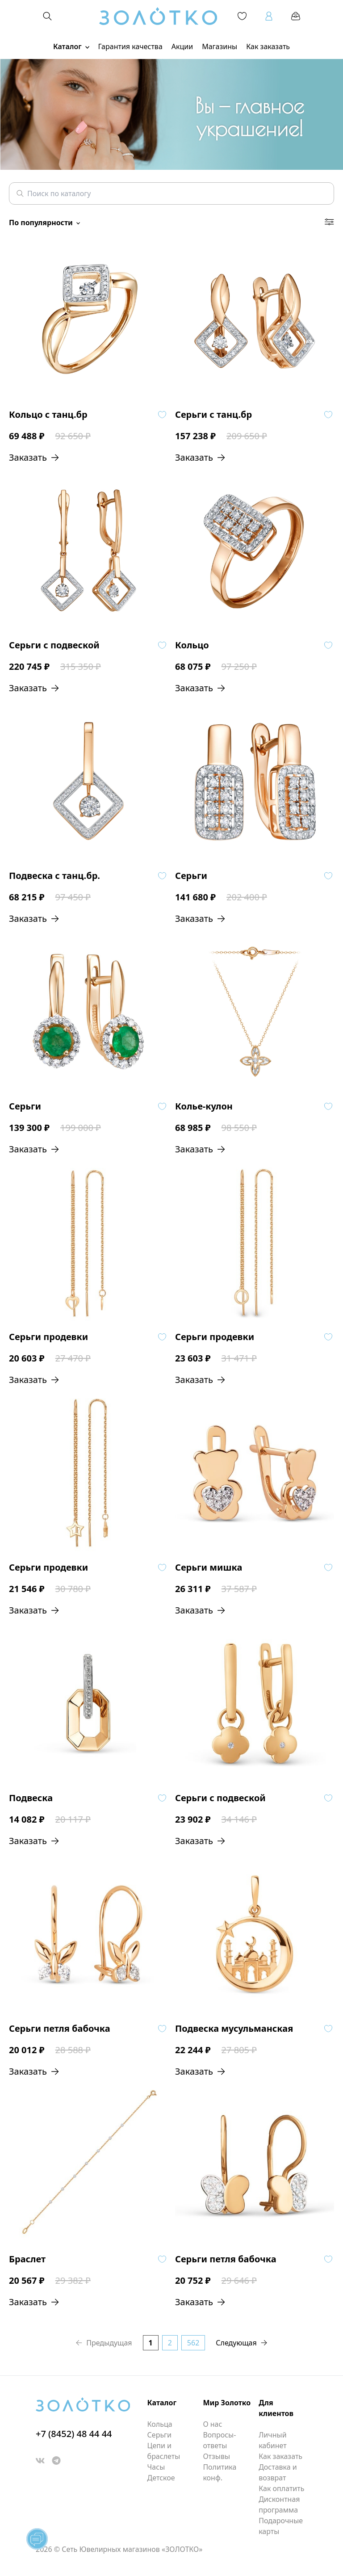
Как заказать (268, 46)
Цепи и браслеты (163, 2451)
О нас (212, 2424)
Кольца (159, 2424)
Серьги (159, 2435)
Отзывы (216, 2456)
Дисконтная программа (279, 2504)
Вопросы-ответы (219, 2440)
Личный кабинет (272, 2440)
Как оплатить (281, 2488)
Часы (156, 2467)
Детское (161, 2478)
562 (193, 2343)
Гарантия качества (130, 46)
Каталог (71, 46)
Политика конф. (219, 2472)
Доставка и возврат (278, 2472)
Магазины (219, 46)
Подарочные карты (281, 2526)
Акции (182, 46)
